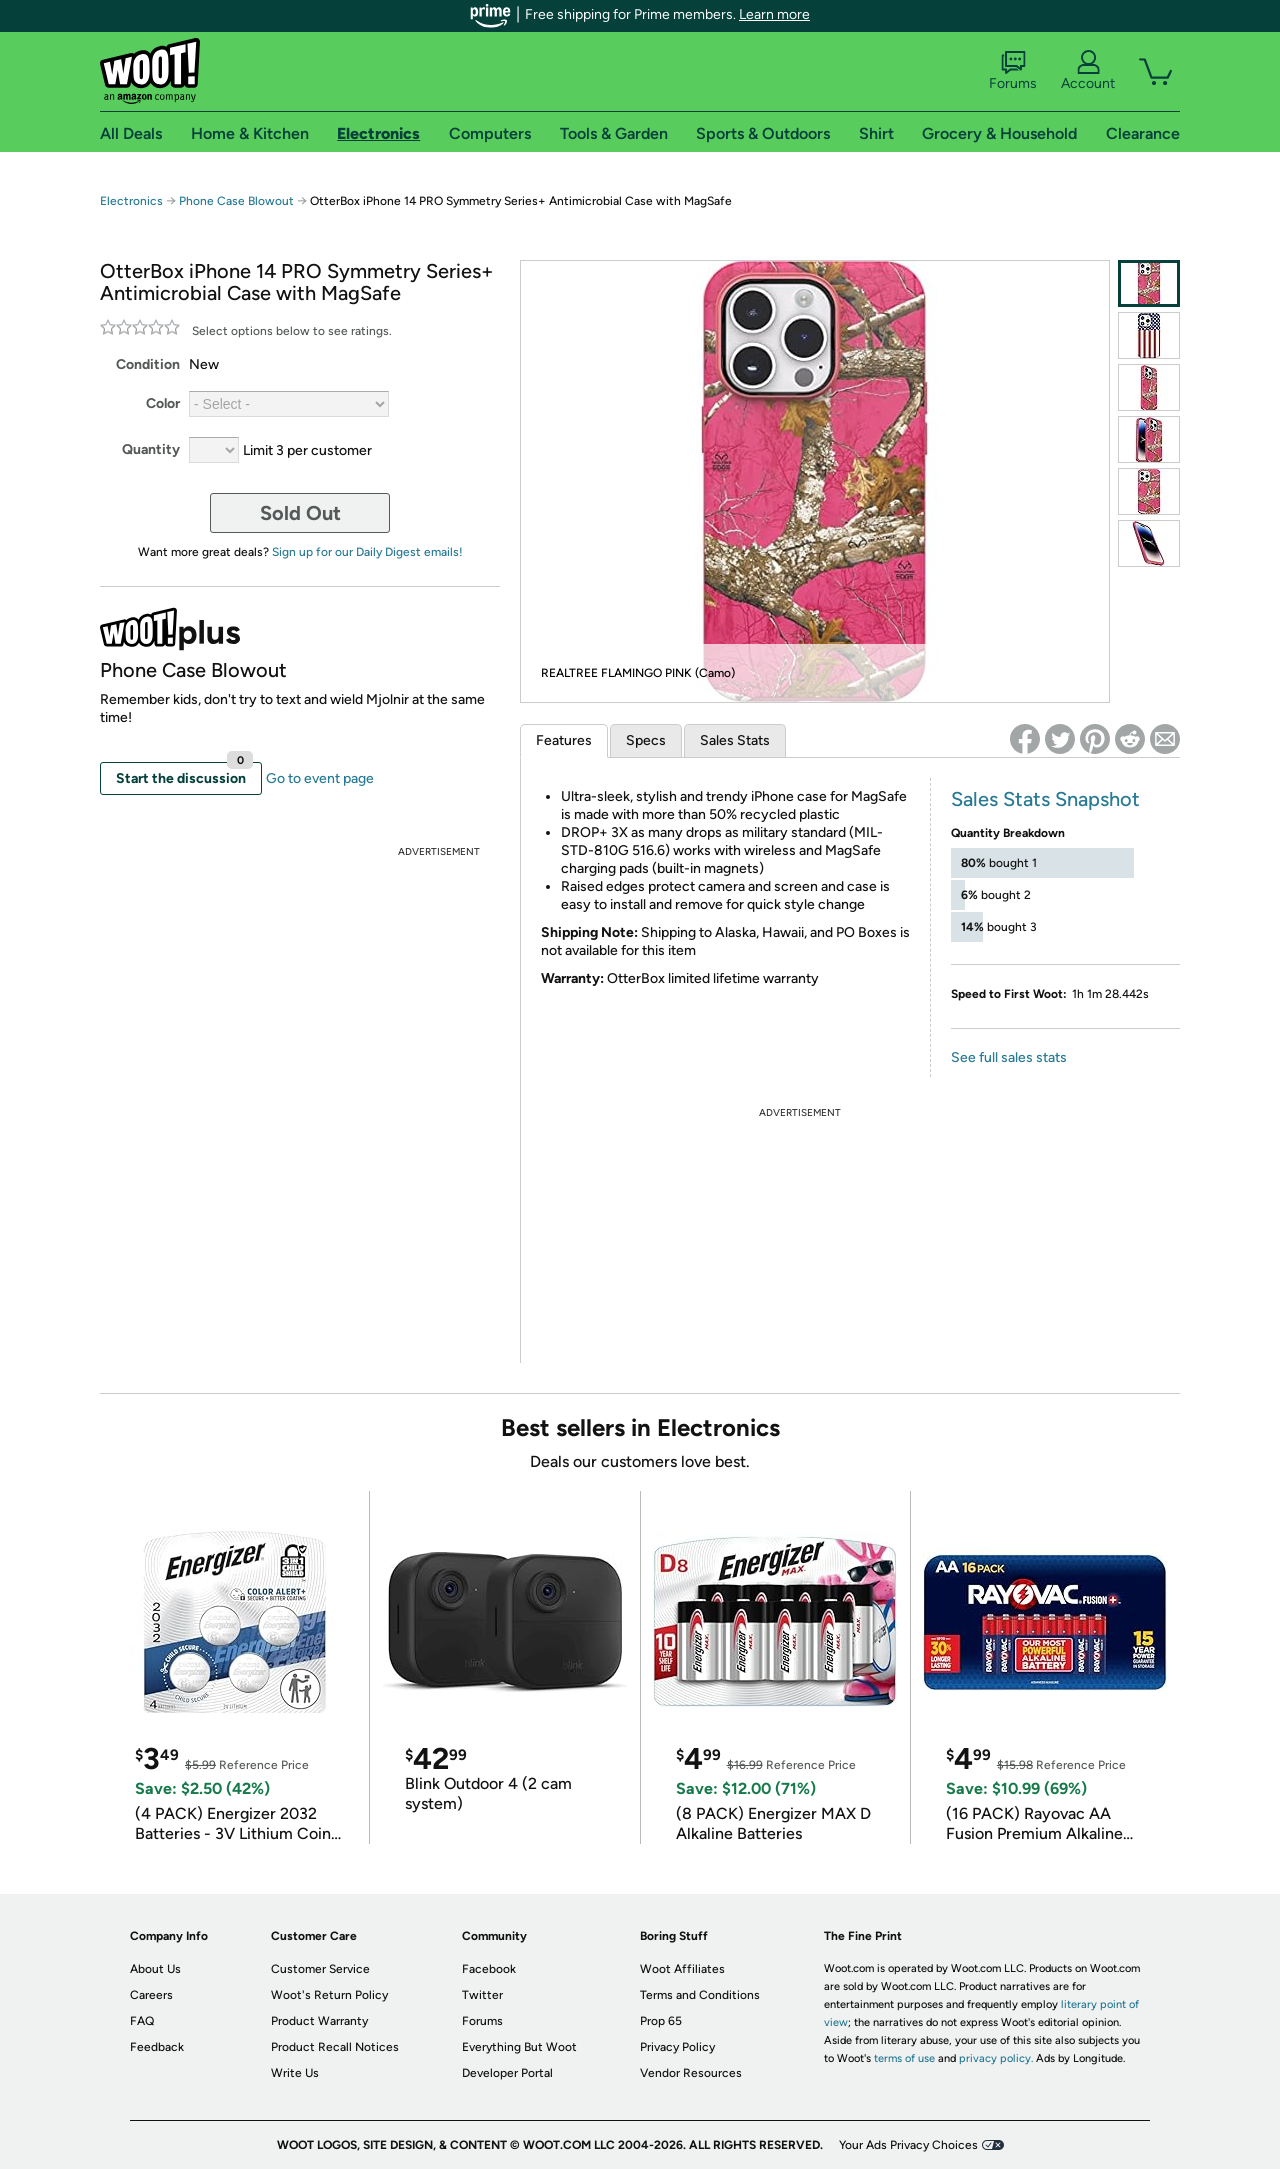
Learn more (774, 14)
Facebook (489, 1969)
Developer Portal (507, 2073)
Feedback (157, 2047)
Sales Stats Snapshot (1045, 799)
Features (564, 740)
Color (163, 403)
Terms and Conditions (700, 1995)
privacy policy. (996, 2058)
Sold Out (300, 513)
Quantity (151, 449)
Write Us (295, 2073)
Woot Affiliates (682, 1969)
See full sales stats (1009, 1057)
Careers (151, 1995)
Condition (148, 364)
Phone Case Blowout (236, 201)
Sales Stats (735, 740)
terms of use (904, 2058)
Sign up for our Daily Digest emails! (367, 552)
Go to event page (320, 778)
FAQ (142, 2021)
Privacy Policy (677, 2047)
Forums (1013, 71)
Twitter (482, 1995)
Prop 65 (661, 2021)
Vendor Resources (691, 2073)
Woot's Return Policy (329, 1995)
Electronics (131, 201)
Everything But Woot (519, 2047)
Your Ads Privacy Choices (908, 2145)
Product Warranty (319, 2021)
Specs (646, 740)
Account (1088, 71)
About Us (155, 1969)
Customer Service (320, 1969)
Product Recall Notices (335, 2047)
